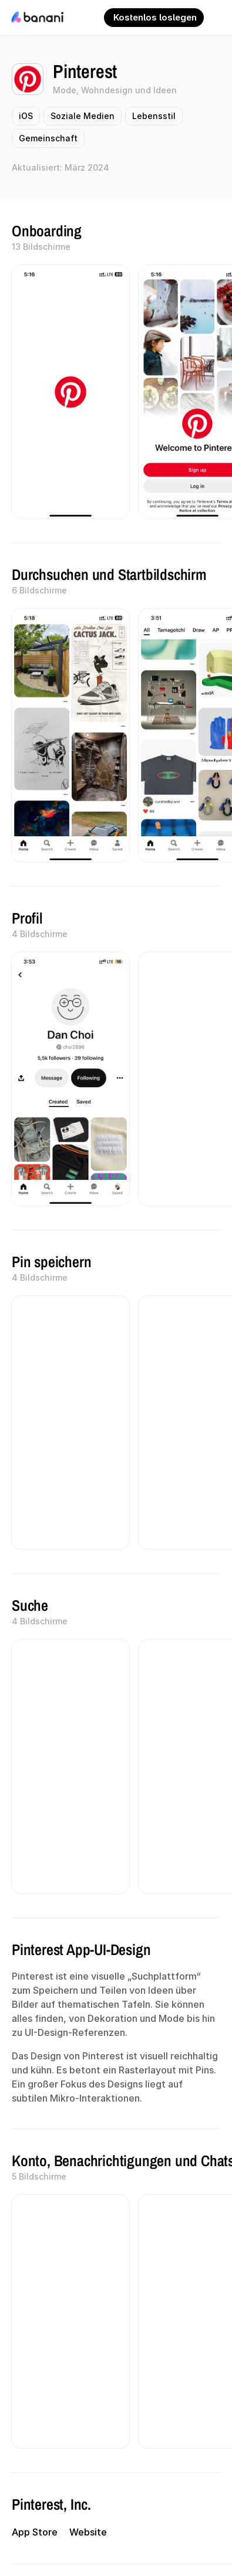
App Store (35, 2532)
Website (88, 2532)
